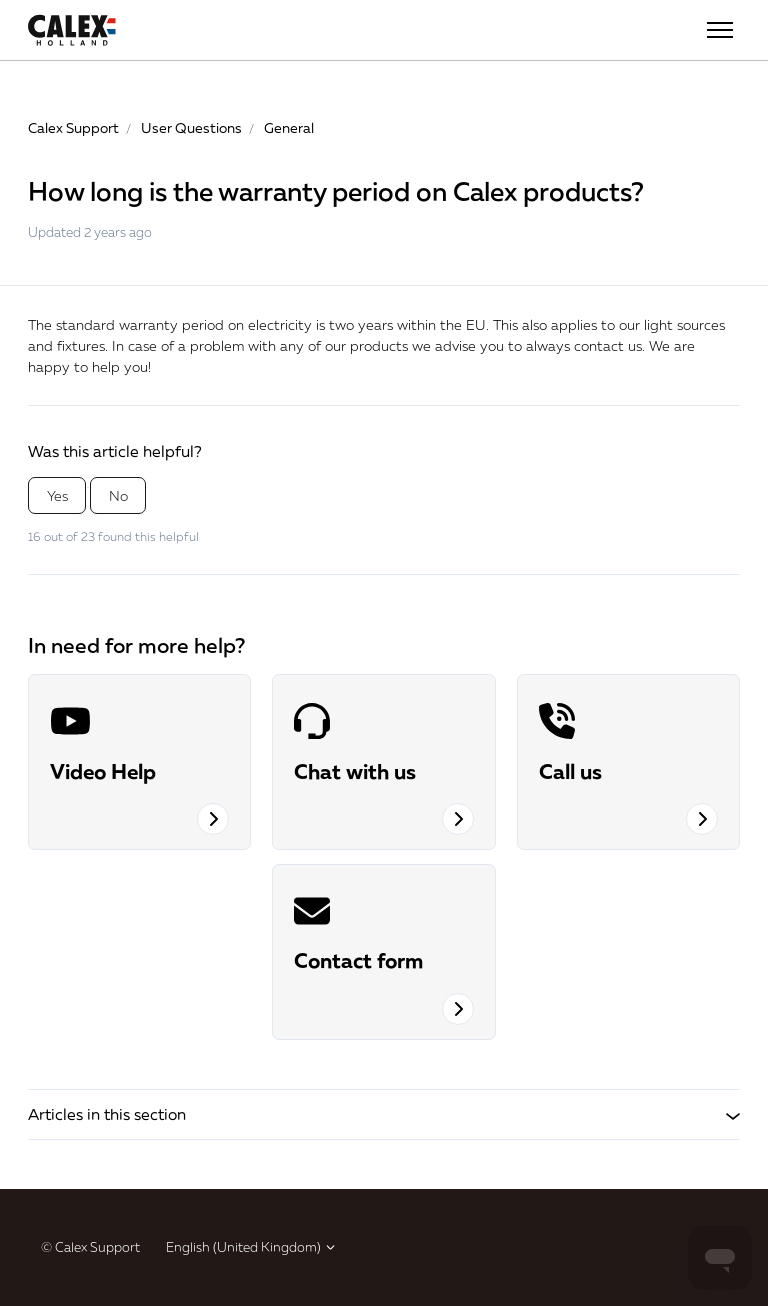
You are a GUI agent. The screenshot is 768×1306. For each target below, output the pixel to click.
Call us (570, 771)
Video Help (103, 771)
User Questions (191, 127)
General (289, 127)
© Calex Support (90, 1247)
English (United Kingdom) (251, 1247)
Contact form (358, 960)
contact (599, 345)
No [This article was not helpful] (118, 495)
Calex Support (73, 127)
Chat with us (355, 771)
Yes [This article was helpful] (57, 495)
